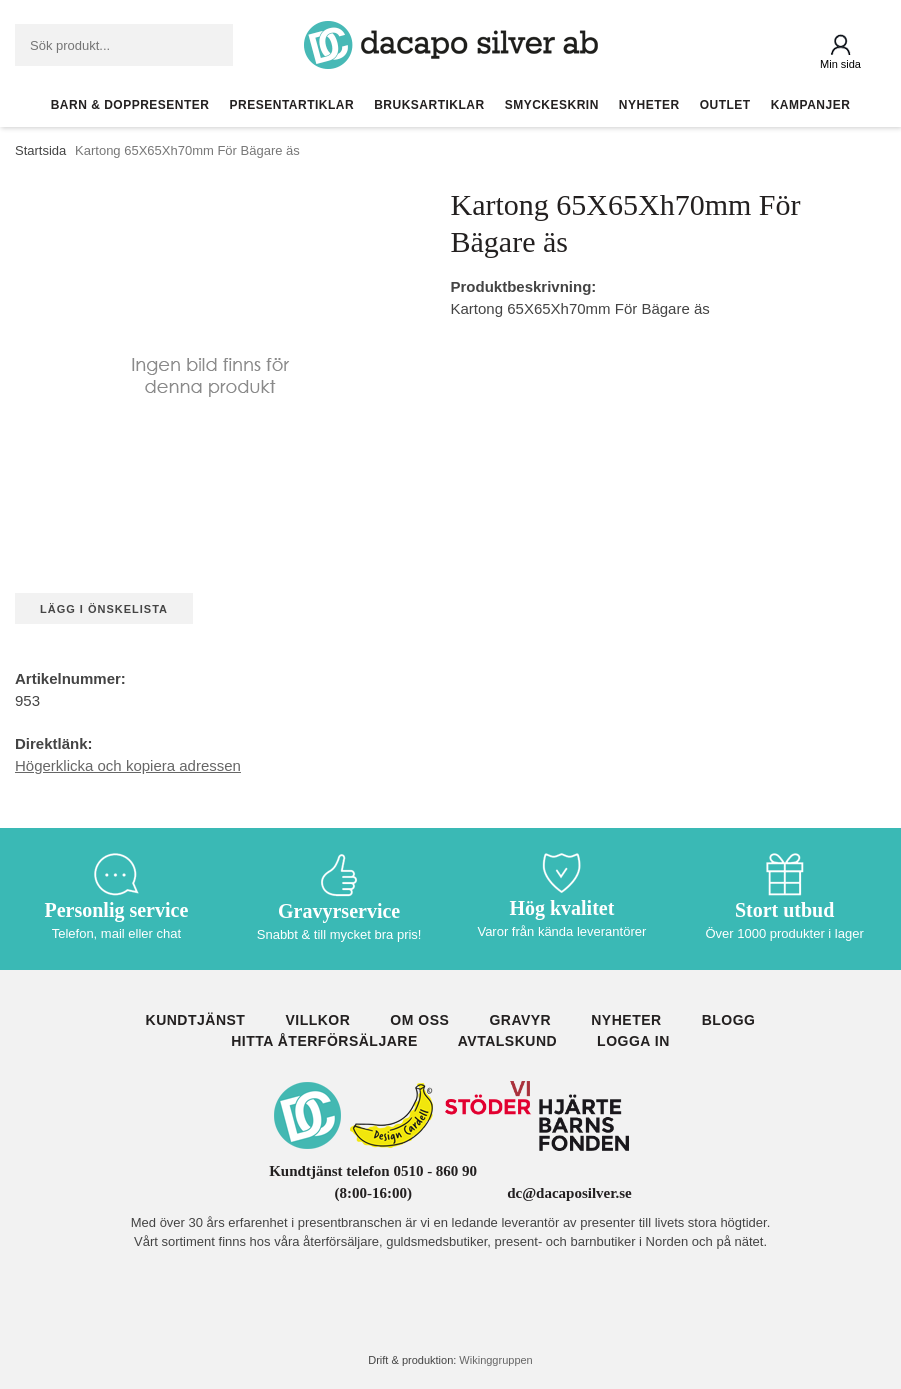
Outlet (725, 105)
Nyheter (649, 105)
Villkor (317, 1020)
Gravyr (520, 1020)
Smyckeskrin (552, 105)
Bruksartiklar (429, 105)
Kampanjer (811, 105)
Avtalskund (507, 1041)
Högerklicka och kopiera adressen (128, 765)
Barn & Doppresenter (130, 105)
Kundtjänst (196, 1020)
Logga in (633, 1041)
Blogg (729, 1020)
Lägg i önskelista (104, 609)
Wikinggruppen (495, 1360)
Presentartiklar (292, 105)
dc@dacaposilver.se (569, 1193)
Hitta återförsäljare (324, 1041)
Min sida (840, 64)
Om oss (419, 1020)
